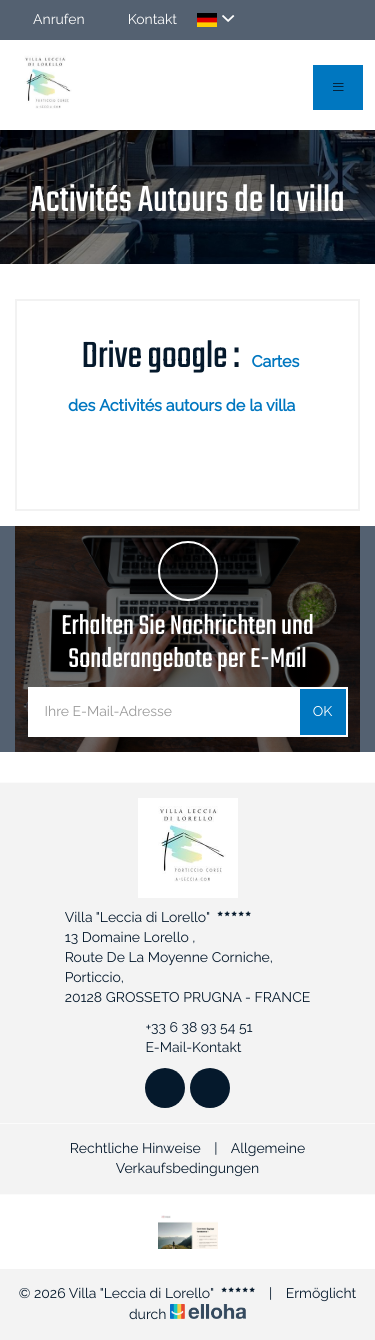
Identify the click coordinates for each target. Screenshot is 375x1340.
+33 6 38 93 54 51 (187, 1028)
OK (323, 712)
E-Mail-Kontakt (181, 1048)
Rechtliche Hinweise (135, 1149)
